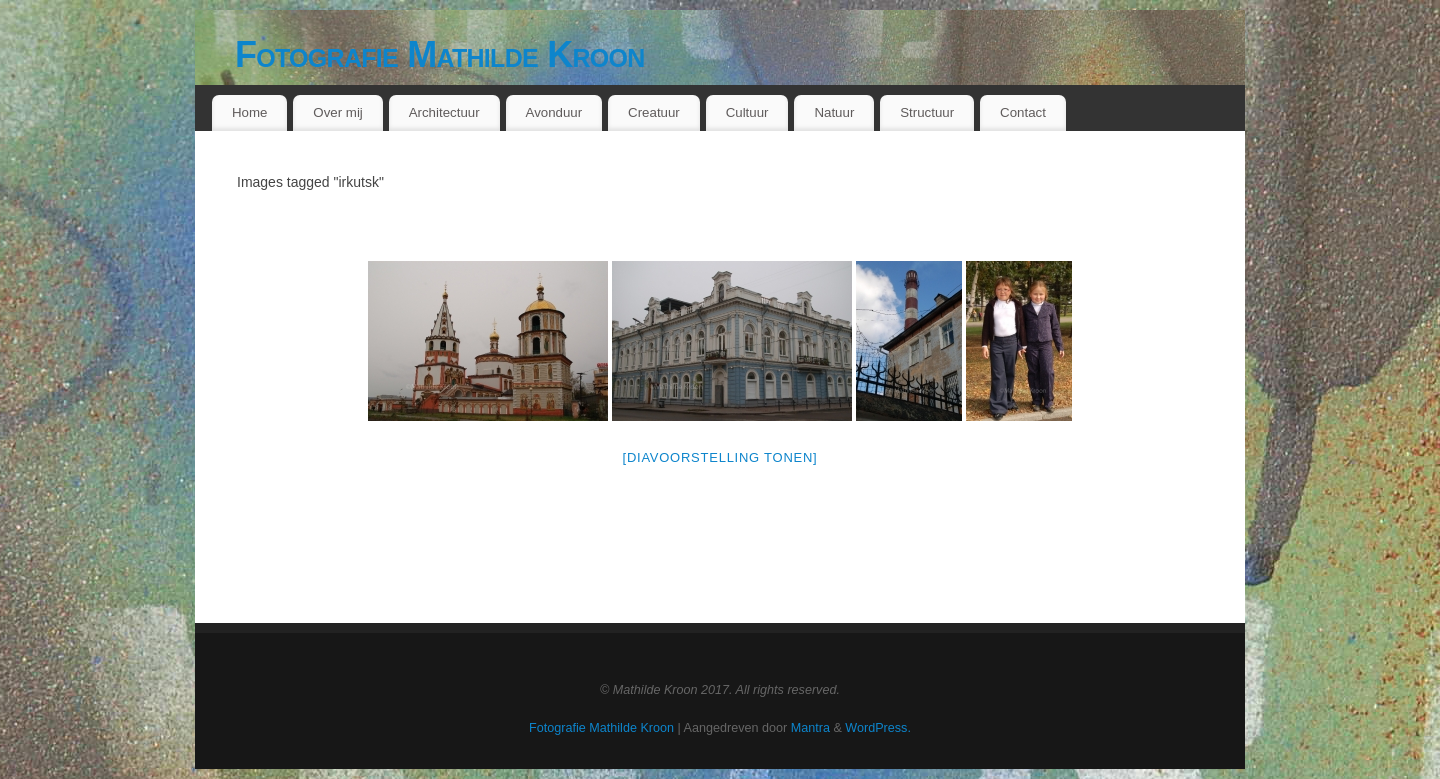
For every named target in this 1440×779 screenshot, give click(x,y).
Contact (1023, 112)
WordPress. (878, 728)
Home (249, 112)
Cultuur (747, 112)
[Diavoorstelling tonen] (720, 457)
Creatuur (654, 112)
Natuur (834, 112)
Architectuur (444, 112)
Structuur (927, 112)
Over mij (338, 112)
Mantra (810, 728)
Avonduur (554, 112)
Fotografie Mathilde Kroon (440, 54)
